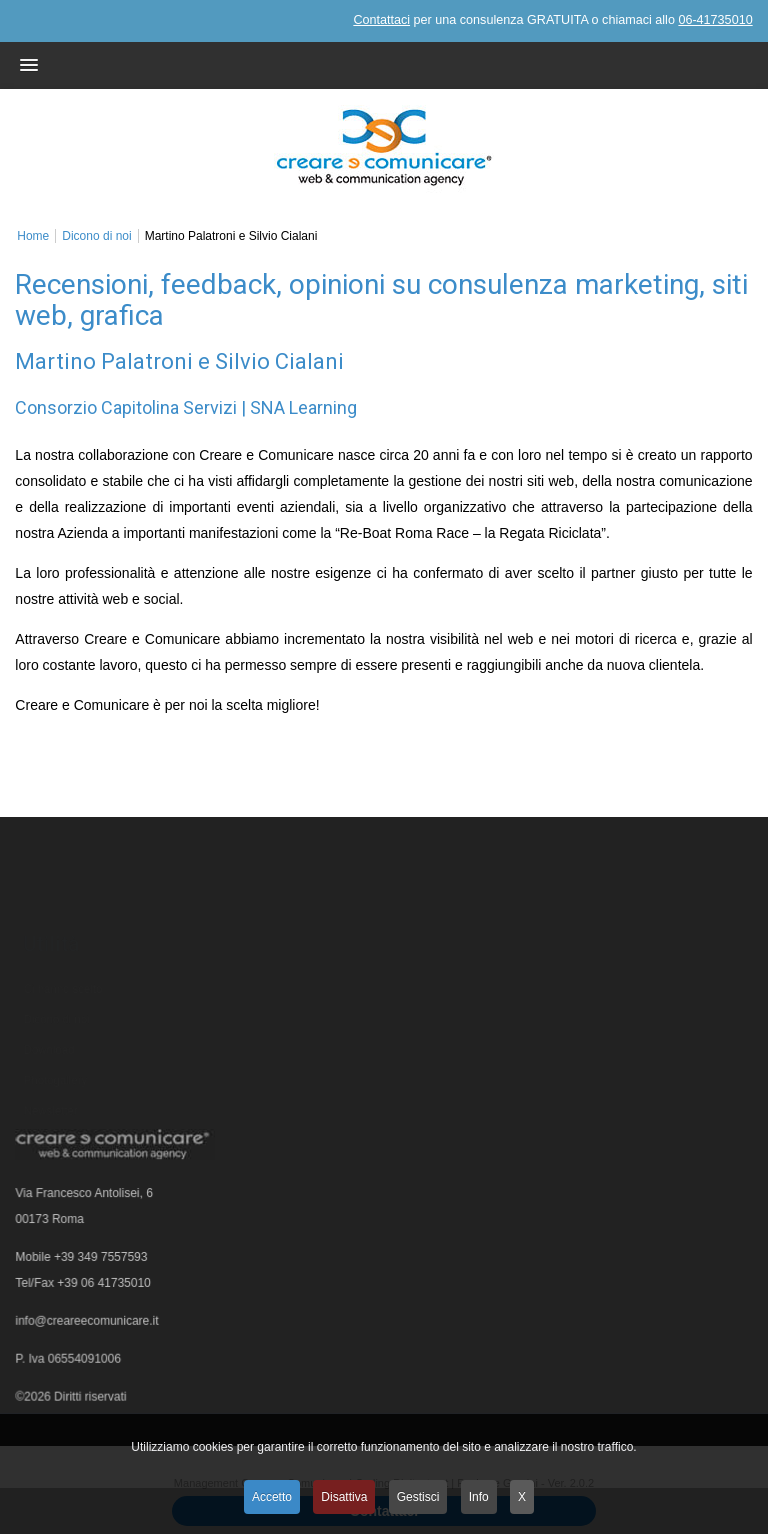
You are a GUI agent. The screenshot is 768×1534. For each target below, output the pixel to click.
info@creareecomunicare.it (89, 1325)
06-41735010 (715, 20)
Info (479, 1497)
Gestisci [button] (418, 1497)
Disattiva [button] (344, 1497)
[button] (361, 65)
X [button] (522, 1497)
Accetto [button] (272, 1497)
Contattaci (381, 20)
